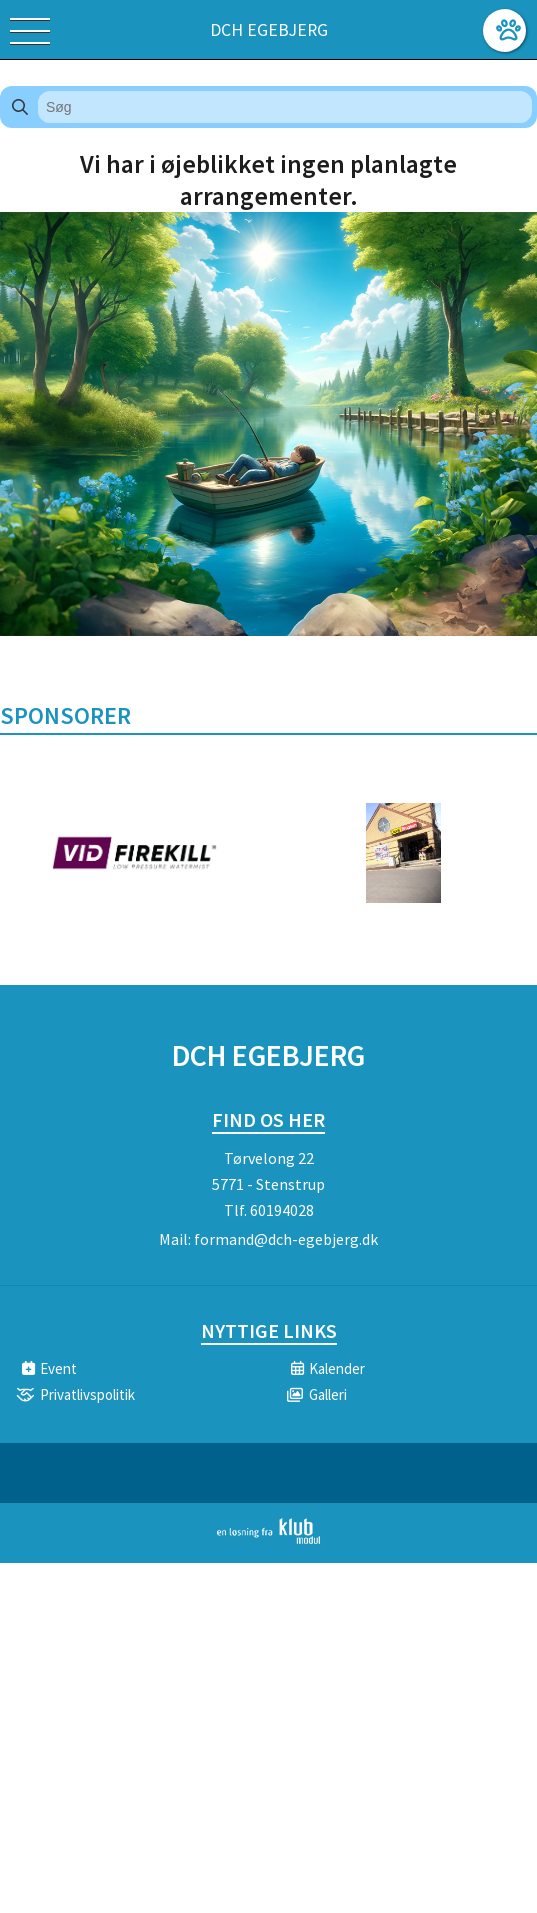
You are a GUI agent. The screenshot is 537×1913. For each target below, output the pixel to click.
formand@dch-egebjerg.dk (286, 1239)
